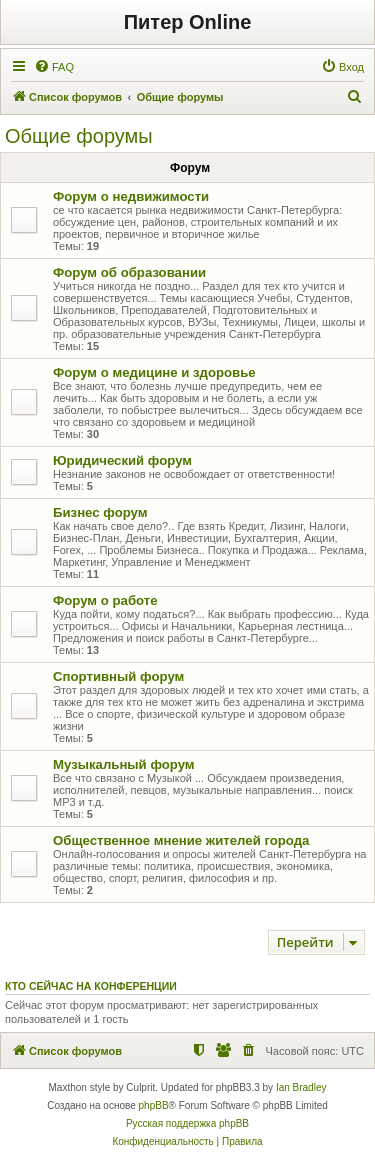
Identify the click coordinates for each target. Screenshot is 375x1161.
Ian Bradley (301, 1087)
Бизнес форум (100, 512)
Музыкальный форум (124, 764)
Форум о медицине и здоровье (154, 372)
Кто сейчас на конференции (91, 986)
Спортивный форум (118, 676)
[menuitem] (54, 67)
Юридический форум (122, 460)
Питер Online (188, 22)
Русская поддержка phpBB (187, 1123)
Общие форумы (79, 136)
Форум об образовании (129, 272)
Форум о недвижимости (131, 196)
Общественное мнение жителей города (181, 840)
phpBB (154, 1105)
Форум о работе (105, 600)
